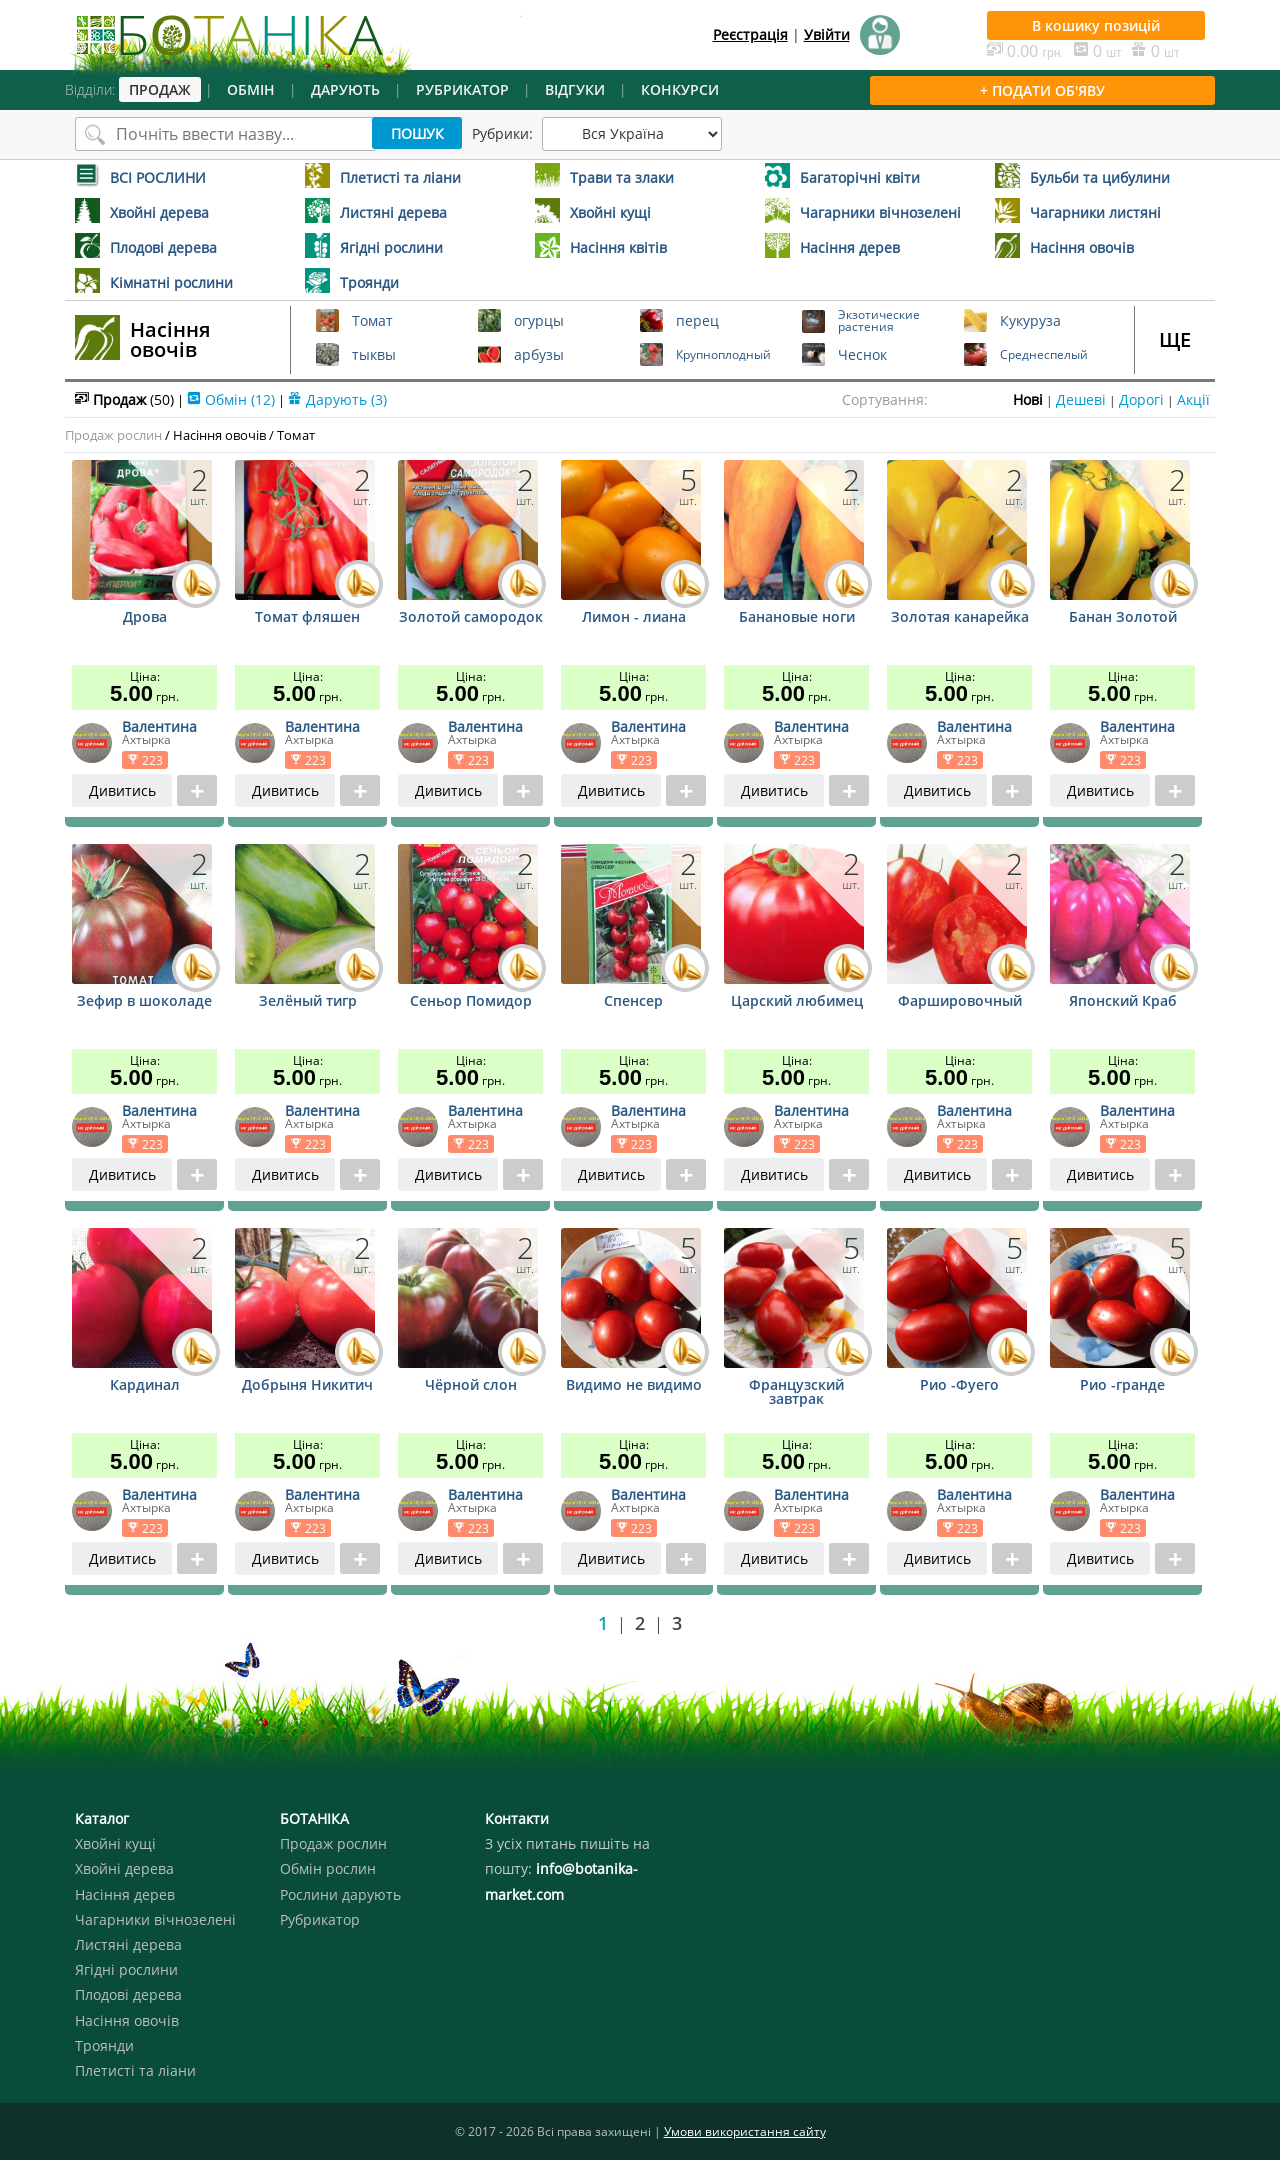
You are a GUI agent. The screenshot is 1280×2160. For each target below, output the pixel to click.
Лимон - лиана (634, 618)
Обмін (231, 399)
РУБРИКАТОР (462, 89)
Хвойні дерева (124, 1868)
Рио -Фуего (959, 1386)
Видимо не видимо (634, 1386)
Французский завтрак (796, 1393)
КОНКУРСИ (680, 89)
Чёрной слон (471, 1386)
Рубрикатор (320, 1919)
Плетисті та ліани (135, 2070)
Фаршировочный (960, 1002)
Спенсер (633, 1002)
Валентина (159, 726)
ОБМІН (251, 89)
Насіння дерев (125, 1894)
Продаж (124, 399)
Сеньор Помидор (471, 1002)
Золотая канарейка (960, 618)
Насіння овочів (170, 339)
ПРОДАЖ (160, 89)
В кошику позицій (1096, 25)
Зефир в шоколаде (144, 1002)
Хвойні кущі (115, 1843)
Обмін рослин (328, 1868)
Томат (296, 435)
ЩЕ (1175, 339)
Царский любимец (797, 1002)
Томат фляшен (307, 618)
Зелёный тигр (308, 1002)
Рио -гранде (1122, 1386)
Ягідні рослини (126, 1969)
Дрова (145, 618)
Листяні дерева (128, 1944)
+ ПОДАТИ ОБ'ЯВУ (1042, 90)
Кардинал (145, 1386)
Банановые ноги (797, 618)
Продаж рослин (113, 435)
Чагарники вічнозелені (155, 1919)
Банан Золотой (1123, 618)
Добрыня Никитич (307, 1386)
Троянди (104, 2045)
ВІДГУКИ (575, 89)
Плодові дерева (128, 1994)
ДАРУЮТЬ (345, 89)
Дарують (337, 399)
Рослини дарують (340, 1894)
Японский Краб (1123, 1002)
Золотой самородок (471, 618)
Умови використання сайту (745, 2131)
